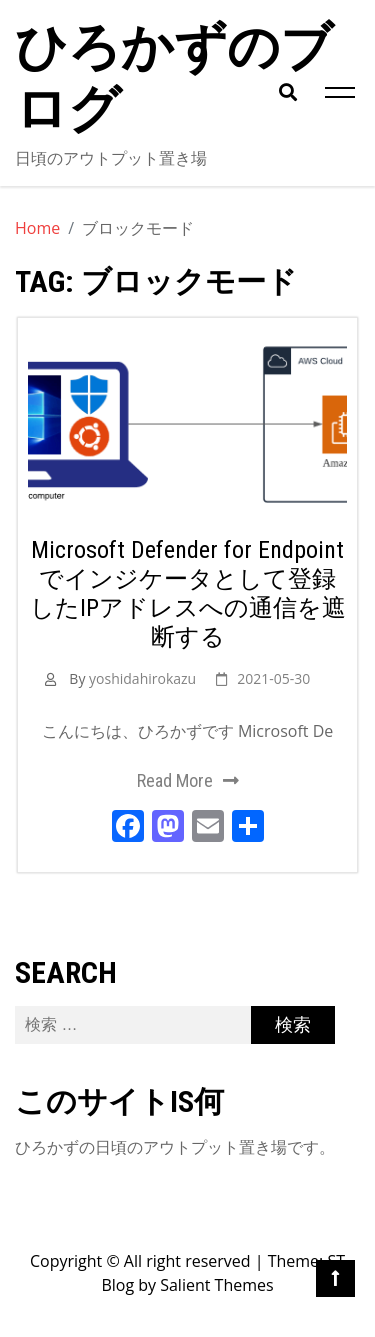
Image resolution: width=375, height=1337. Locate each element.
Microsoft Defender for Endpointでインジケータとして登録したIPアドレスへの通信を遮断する (188, 593)
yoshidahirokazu (142, 678)
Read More (175, 780)
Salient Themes (216, 1285)
